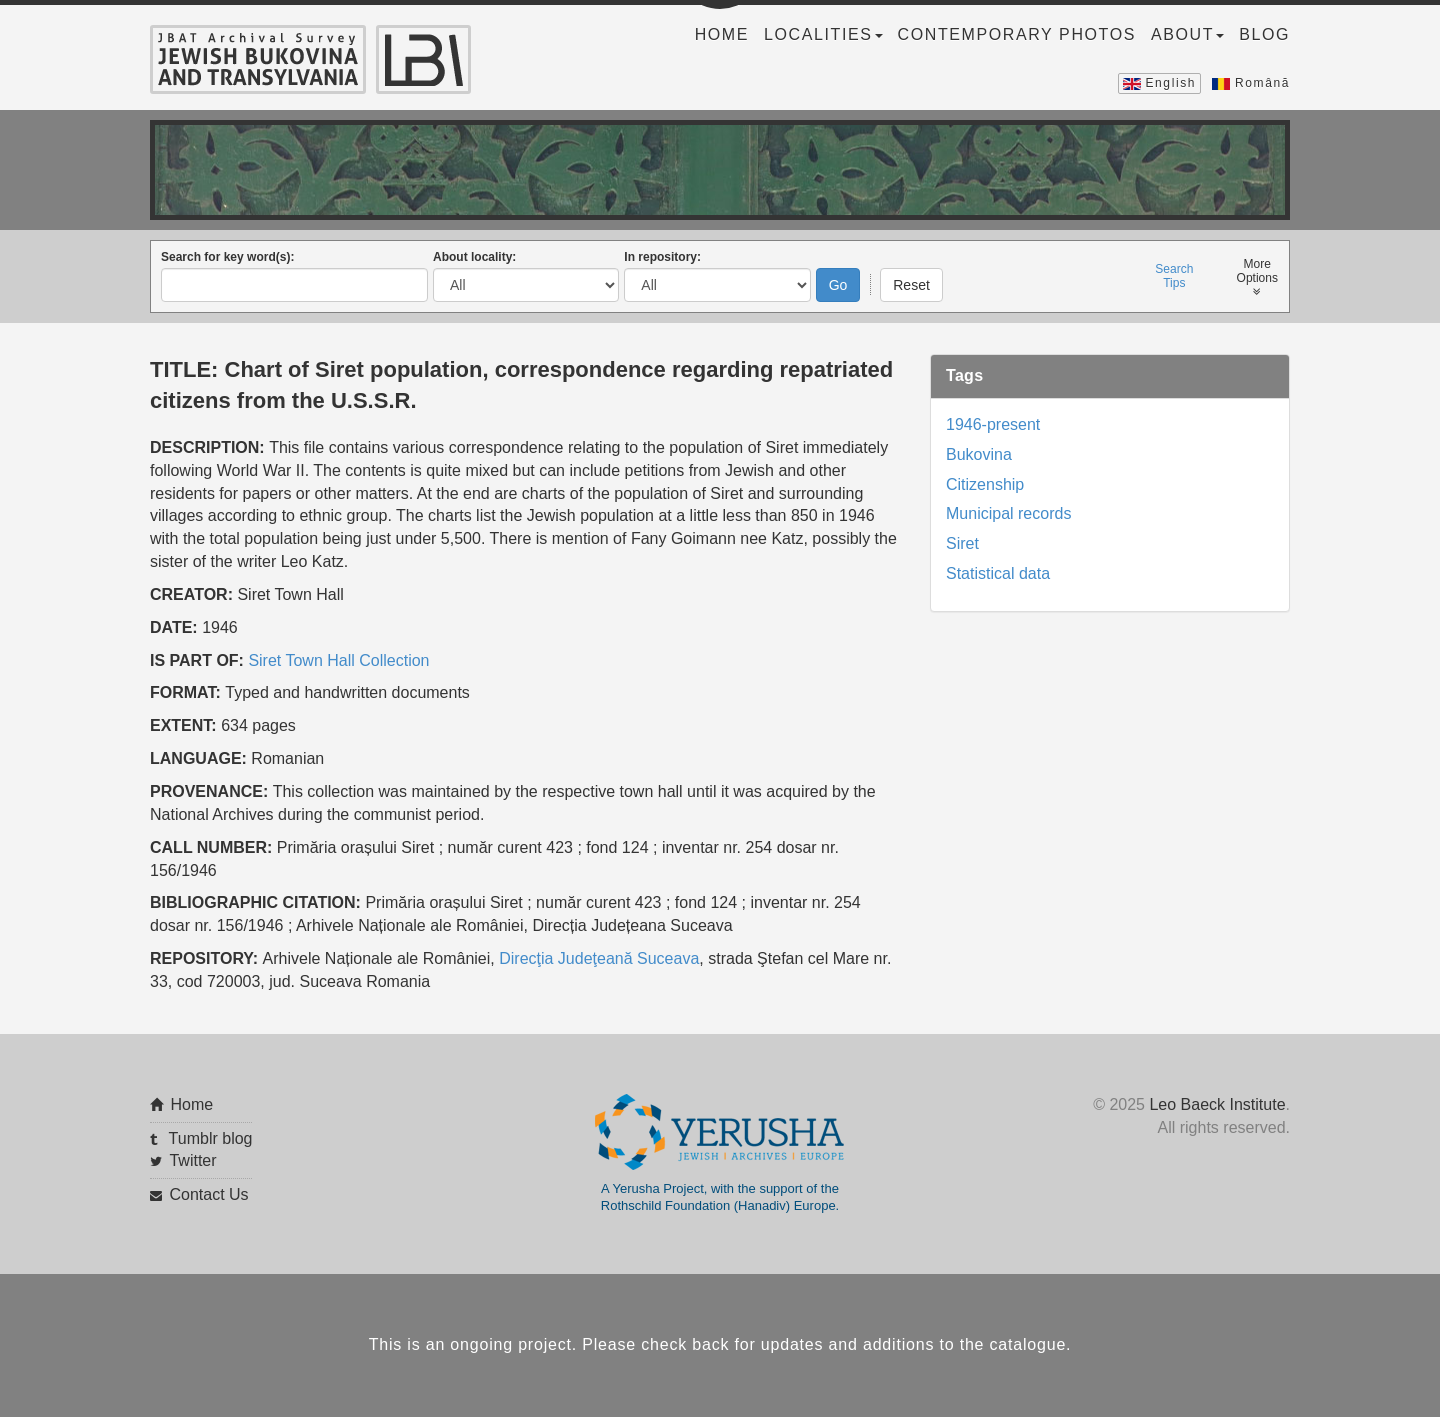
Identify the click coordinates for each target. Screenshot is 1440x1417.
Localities (823, 34)
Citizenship (985, 484)
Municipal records (1008, 513)
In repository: (662, 257)
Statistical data (998, 573)
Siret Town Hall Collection (338, 660)
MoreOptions (1257, 277)
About (1187, 34)
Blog (1264, 34)
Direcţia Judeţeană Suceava (599, 958)
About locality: (474, 257)
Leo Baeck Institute (1217, 1104)
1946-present (993, 424)
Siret (962, 543)
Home (722, 34)
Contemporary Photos (1017, 34)
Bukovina (979, 454)
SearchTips (1174, 276)
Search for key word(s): (227, 257)
